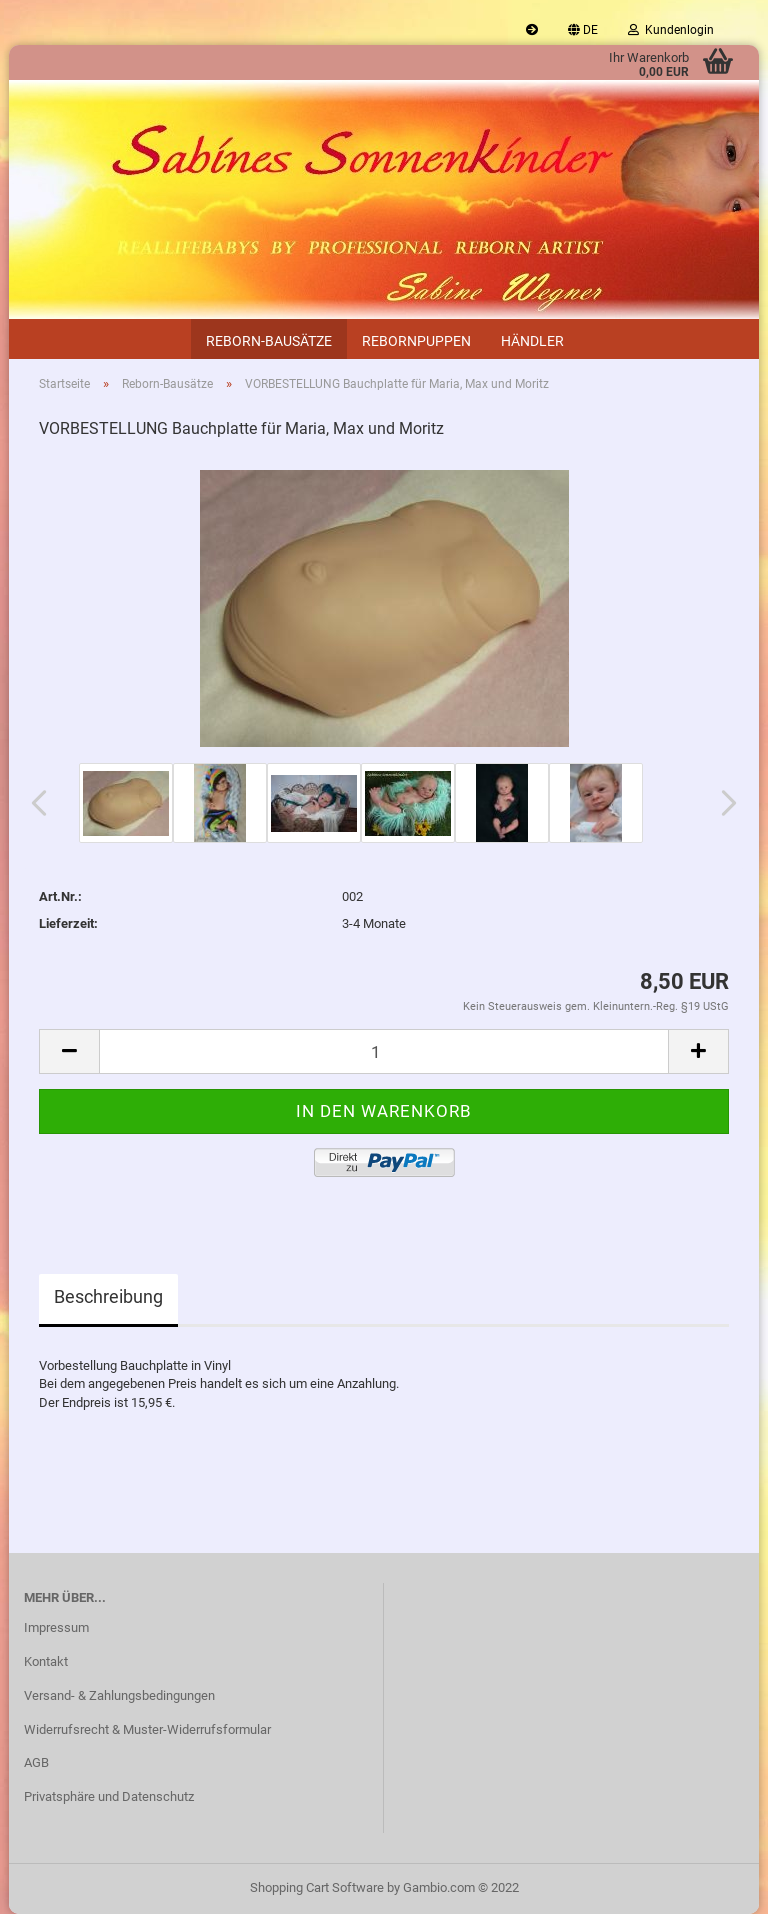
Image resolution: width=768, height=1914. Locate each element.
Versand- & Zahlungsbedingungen (119, 1695)
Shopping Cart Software (317, 1887)
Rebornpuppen (416, 341)
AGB (36, 1762)
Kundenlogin (671, 30)
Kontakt (46, 1661)
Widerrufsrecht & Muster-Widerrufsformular (147, 1729)
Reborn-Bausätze (269, 341)
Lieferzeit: (68, 923)
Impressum (56, 1627)
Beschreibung (108, 1296)
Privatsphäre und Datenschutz (109, 1796)
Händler (532, 341)
